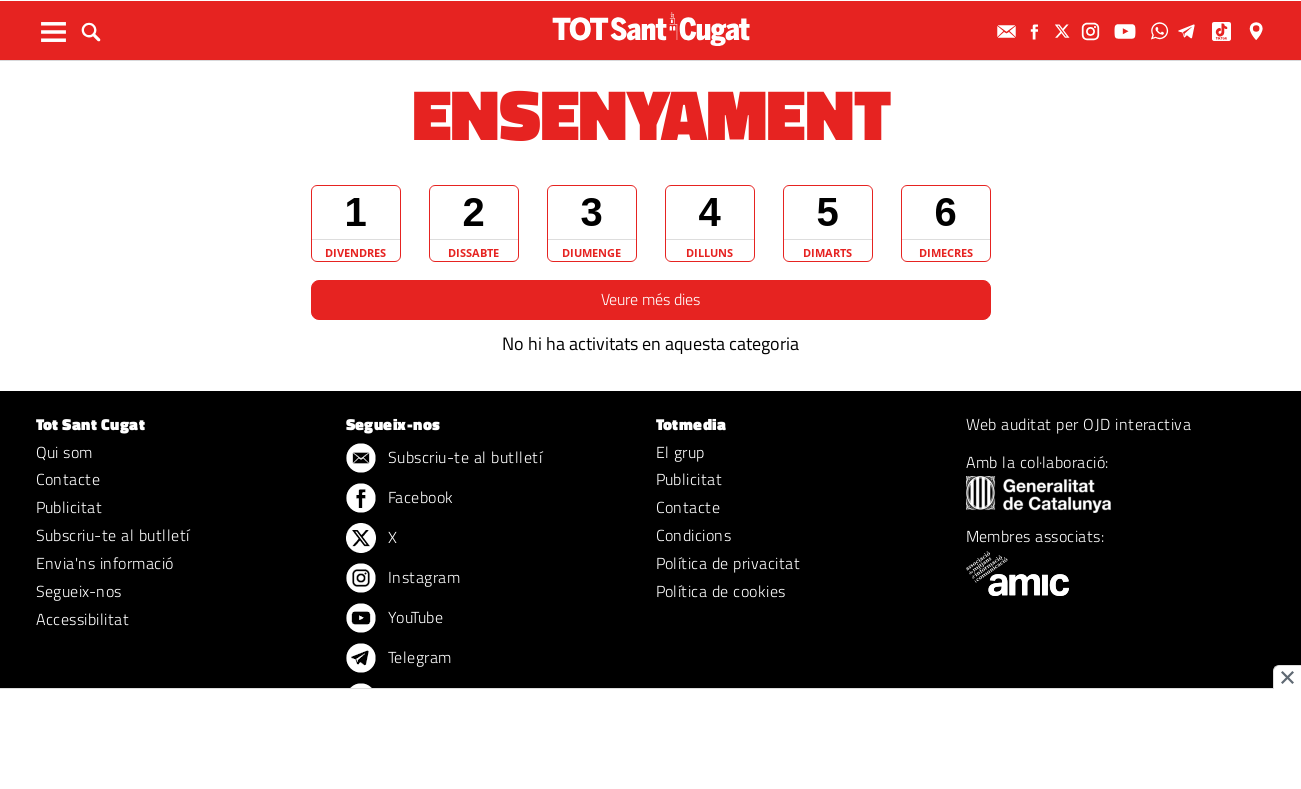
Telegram (399, 659)
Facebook (400, 499)
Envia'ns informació (105, 563)
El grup (680, 452)
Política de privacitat (728, 563)
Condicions (694, 535)
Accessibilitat (83, 619)
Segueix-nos (79, 591)
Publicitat (69, 507)
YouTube (395, 619)
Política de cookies (721, 591)
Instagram (403, 579)
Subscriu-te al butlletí (113, 535)
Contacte (68, 479)
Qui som (64, 452)
